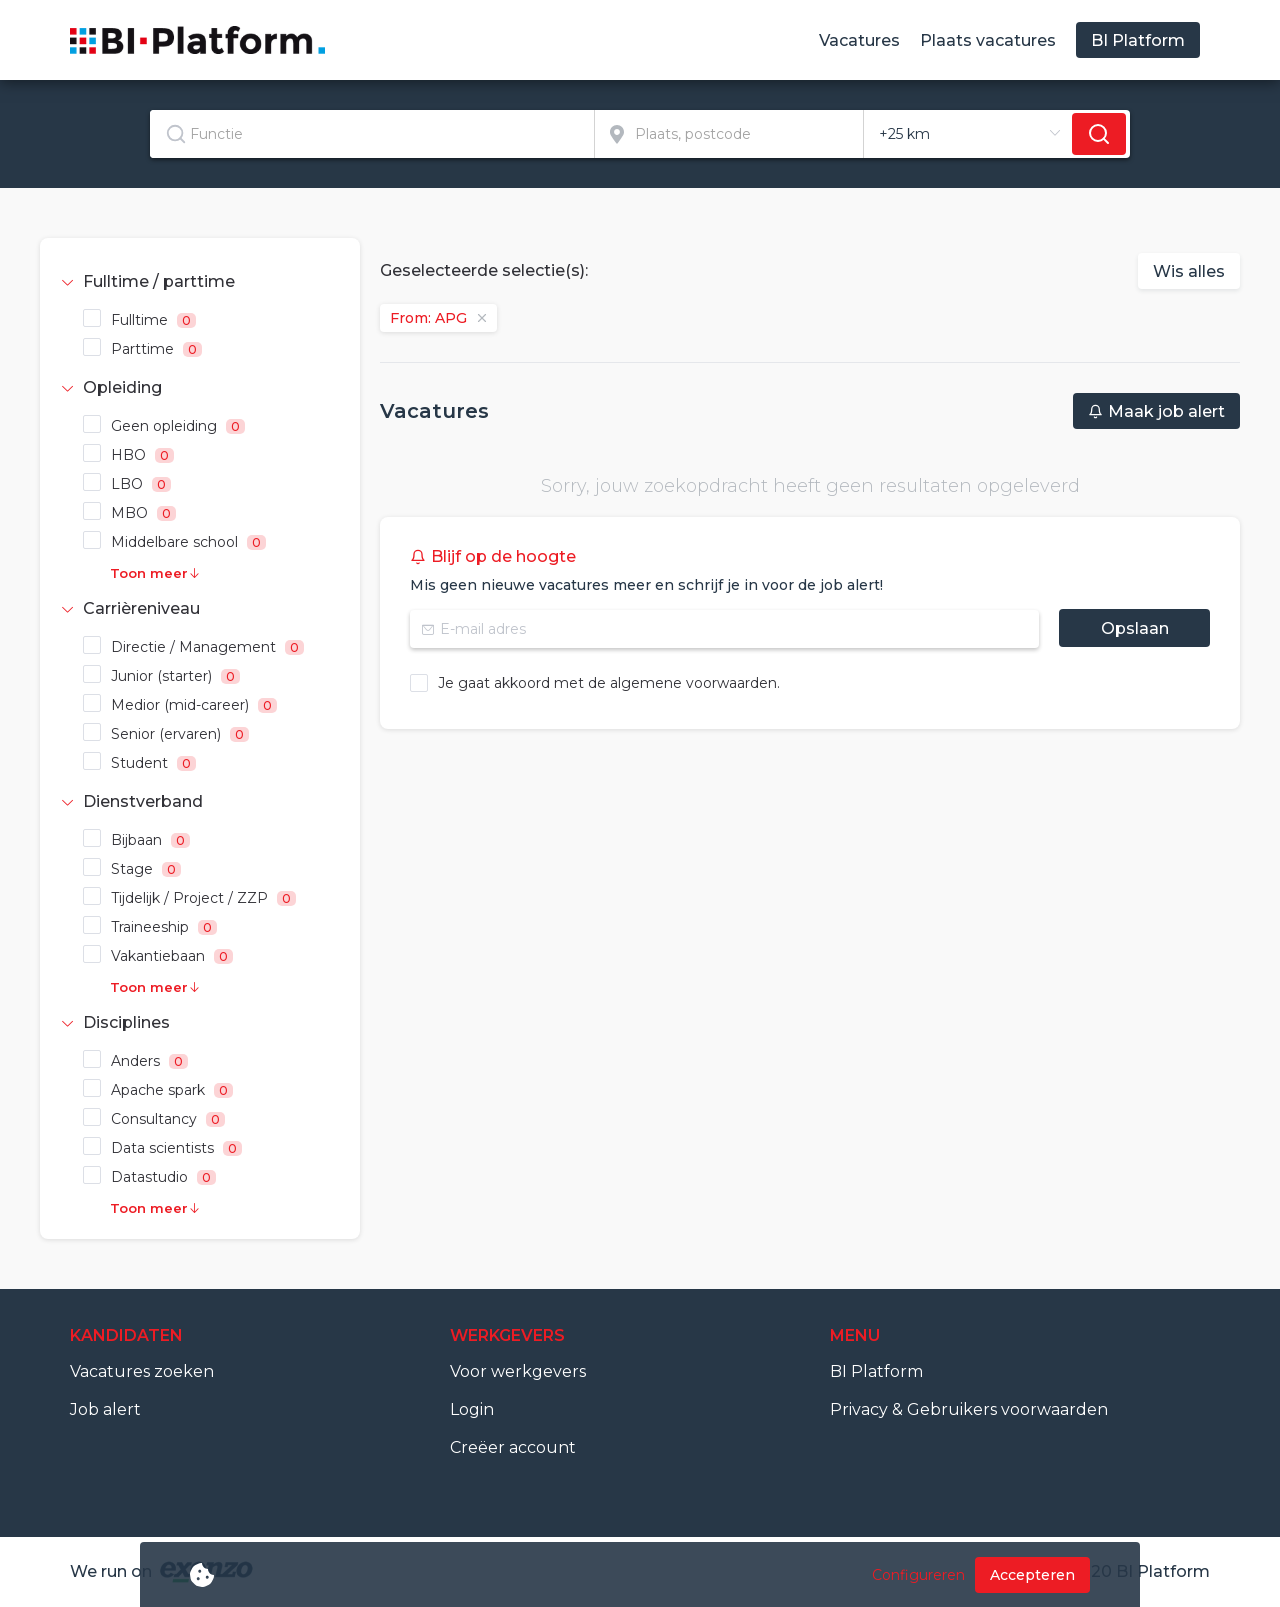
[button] (200, 282)
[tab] (200, 282)
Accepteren (1032, 1575)
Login (472, 1409)
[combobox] (372, 134)
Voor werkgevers (518, 1371)
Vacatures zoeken (142, 1371)
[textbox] (372, 134)
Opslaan (1135, 628)
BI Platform (876, 1371)
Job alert (105, 1409)
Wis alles (1189, 271)
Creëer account (513, 1447)
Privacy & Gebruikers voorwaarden (969, 1409)
